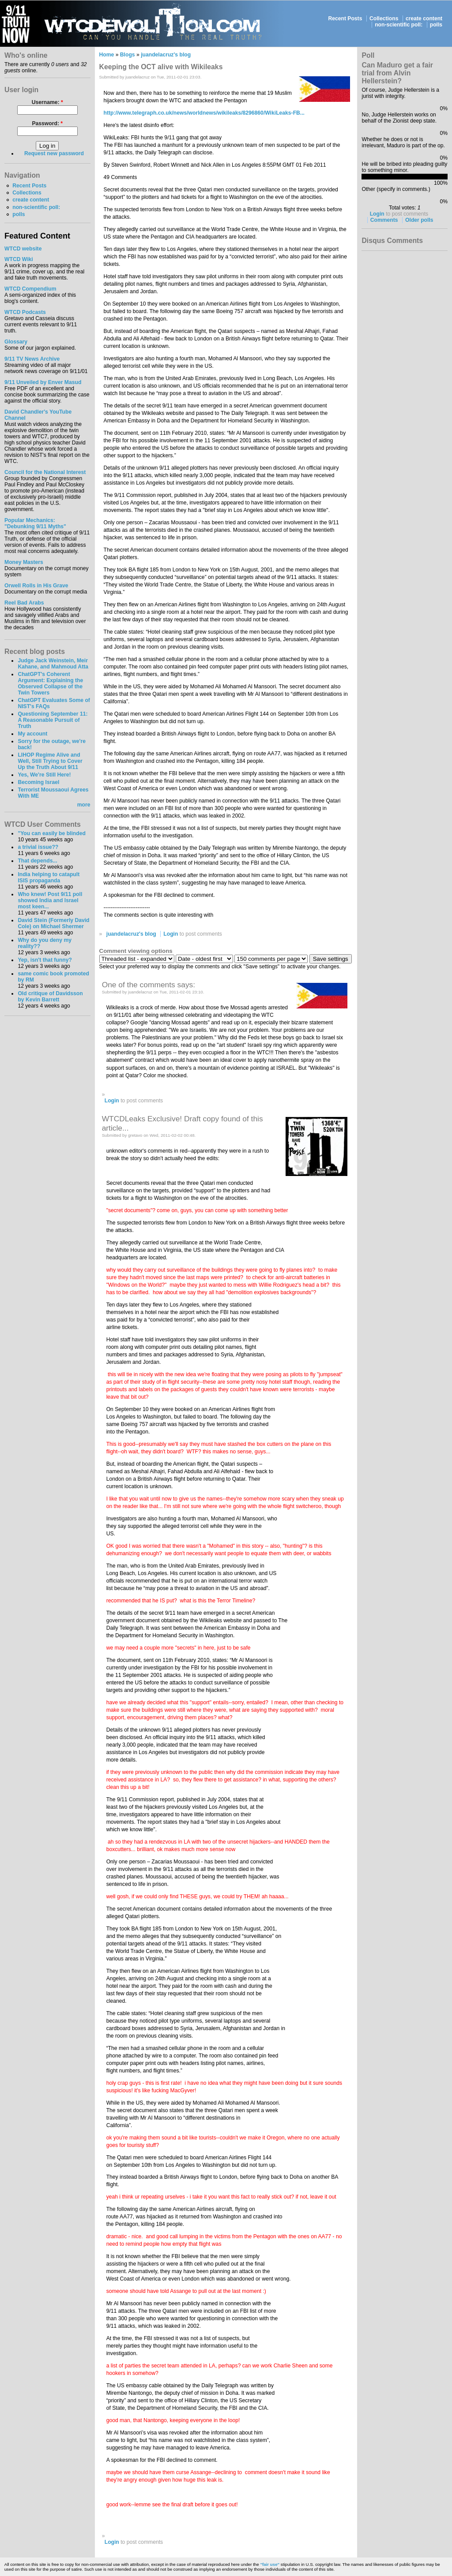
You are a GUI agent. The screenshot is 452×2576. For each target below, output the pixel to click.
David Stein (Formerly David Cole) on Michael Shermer (53, 923)
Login (170, 934)
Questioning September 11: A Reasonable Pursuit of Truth (52, 720)
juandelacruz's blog (166, 55)
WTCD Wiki (18, 259)
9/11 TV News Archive (32, 359)
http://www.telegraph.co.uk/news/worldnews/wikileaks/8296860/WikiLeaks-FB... (204, 113)
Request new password (54, 153)
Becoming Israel (38, 782)
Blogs (127, 55)
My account (32, 734)
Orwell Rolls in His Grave (36, 585)
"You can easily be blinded (51, 833)
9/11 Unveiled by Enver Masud (42, 382)
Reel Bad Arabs (24, 603)
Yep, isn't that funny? (45, 960)
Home (106, 55)
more (83, 805)
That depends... (37, 861)
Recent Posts (345, 18)
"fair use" (269, 2564)
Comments (384, 220)
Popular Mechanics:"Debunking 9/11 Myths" (35, 523)
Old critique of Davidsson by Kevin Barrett (50, 996)
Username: (47, 102)
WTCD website (22, 249)
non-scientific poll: (398, 25)
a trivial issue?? (38, 847)
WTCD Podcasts (25, 312)
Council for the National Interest (45, 472)
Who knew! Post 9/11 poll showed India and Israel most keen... (50, 900)
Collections (384, 18)
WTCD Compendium (30, 289)
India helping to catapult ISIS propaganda (48, 877)
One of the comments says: (149, 984)
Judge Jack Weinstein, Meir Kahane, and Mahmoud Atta (53, 663)
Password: (47, 123)
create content (424, 18)
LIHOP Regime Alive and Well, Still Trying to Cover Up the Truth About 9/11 (50, 761)
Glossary (15, 342)
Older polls (419, 220)
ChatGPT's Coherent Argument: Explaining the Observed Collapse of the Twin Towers (50, 683)
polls (436, 25)
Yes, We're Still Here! (44, 775)
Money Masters (23, 562)
